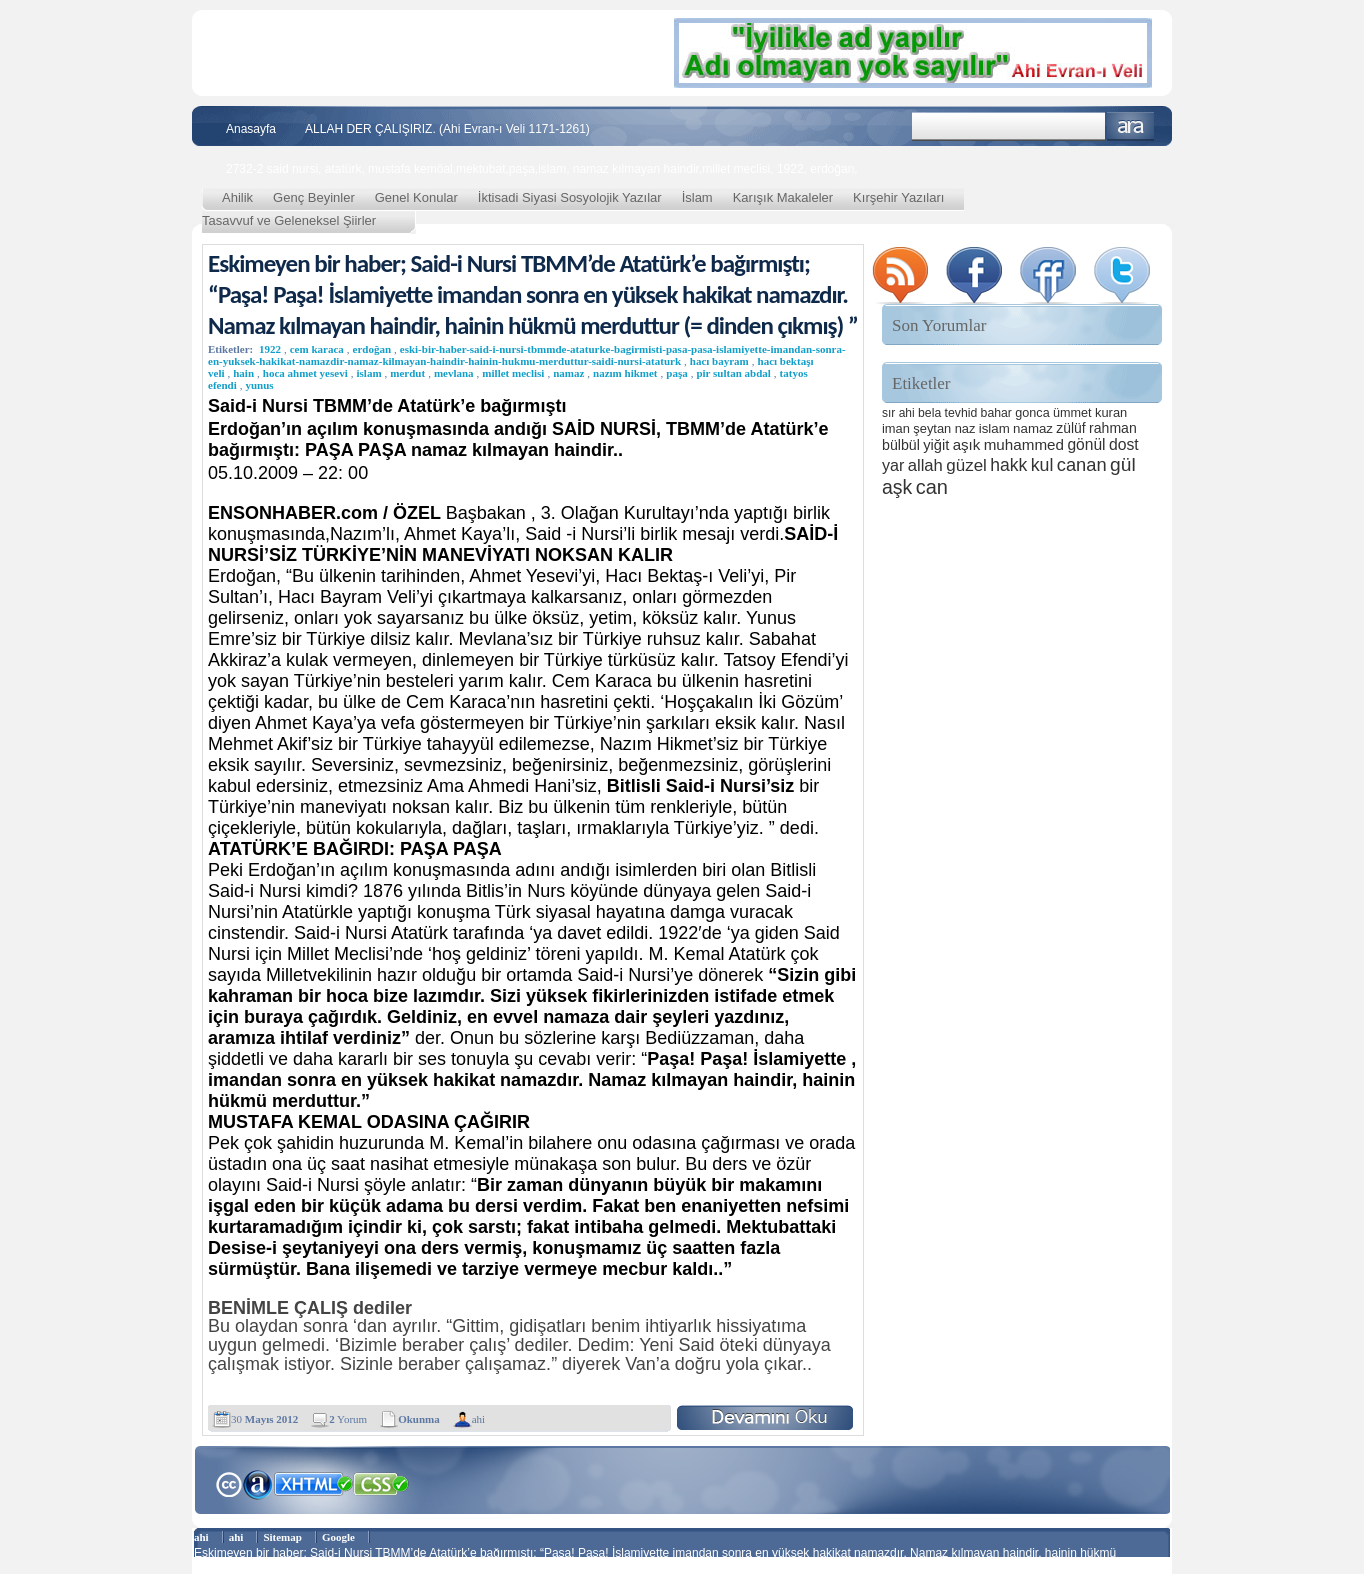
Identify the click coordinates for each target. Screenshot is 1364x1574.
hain (243, 373)
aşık (967, 444)
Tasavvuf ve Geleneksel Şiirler (289, 220)
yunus (259, 385)
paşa (676, 373)
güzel (966, 465)
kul (1042, 465)
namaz (568, 373)
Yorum (348, 1419)
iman (896, 428)
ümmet (1072, 413)
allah (925, 465)
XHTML (313, 1482)
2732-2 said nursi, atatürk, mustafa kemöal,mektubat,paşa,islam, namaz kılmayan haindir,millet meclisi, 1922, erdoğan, (542, 169)
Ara (1130, 126)
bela (929, 413)
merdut (407, 373)
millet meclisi (513, 373)
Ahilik (237, 197)
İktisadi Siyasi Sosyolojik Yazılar (570, 197)
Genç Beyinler (314, 197)
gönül (1086, 444)
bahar (996, 413)
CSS (381, 1483)
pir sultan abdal (733, 373)
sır (888, 413)
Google (338, 1537)
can (932, 487)
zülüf (1070, 428)
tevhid (961, 413)
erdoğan (372, 349)
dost (1124, 444)
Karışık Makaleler (783, 197)
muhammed (1024, 444)
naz (965, 428)
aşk (897, 487)
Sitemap (282, 1537)
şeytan (932, 428)
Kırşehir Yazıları (898, 197)
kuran (1111, 412)
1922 (270, 349)
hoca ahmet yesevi (305, 373)
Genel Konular (416, 197)
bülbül (901, 445)
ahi (478, 1419)
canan (1082, 464)
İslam (697, 197)
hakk (1008, 465)
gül (1123, 464)
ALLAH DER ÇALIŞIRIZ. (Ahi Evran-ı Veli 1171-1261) (447, 129)
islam (368, 373)
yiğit (936, 445)
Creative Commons (228, 1482)
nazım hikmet (625, 373)
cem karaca (317, 349)
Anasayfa (251, 129)
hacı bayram (719, 361)
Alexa (258, 1484)
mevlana (454, 373)
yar (893, 465)
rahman (1113, 428)
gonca (1032, 413)
